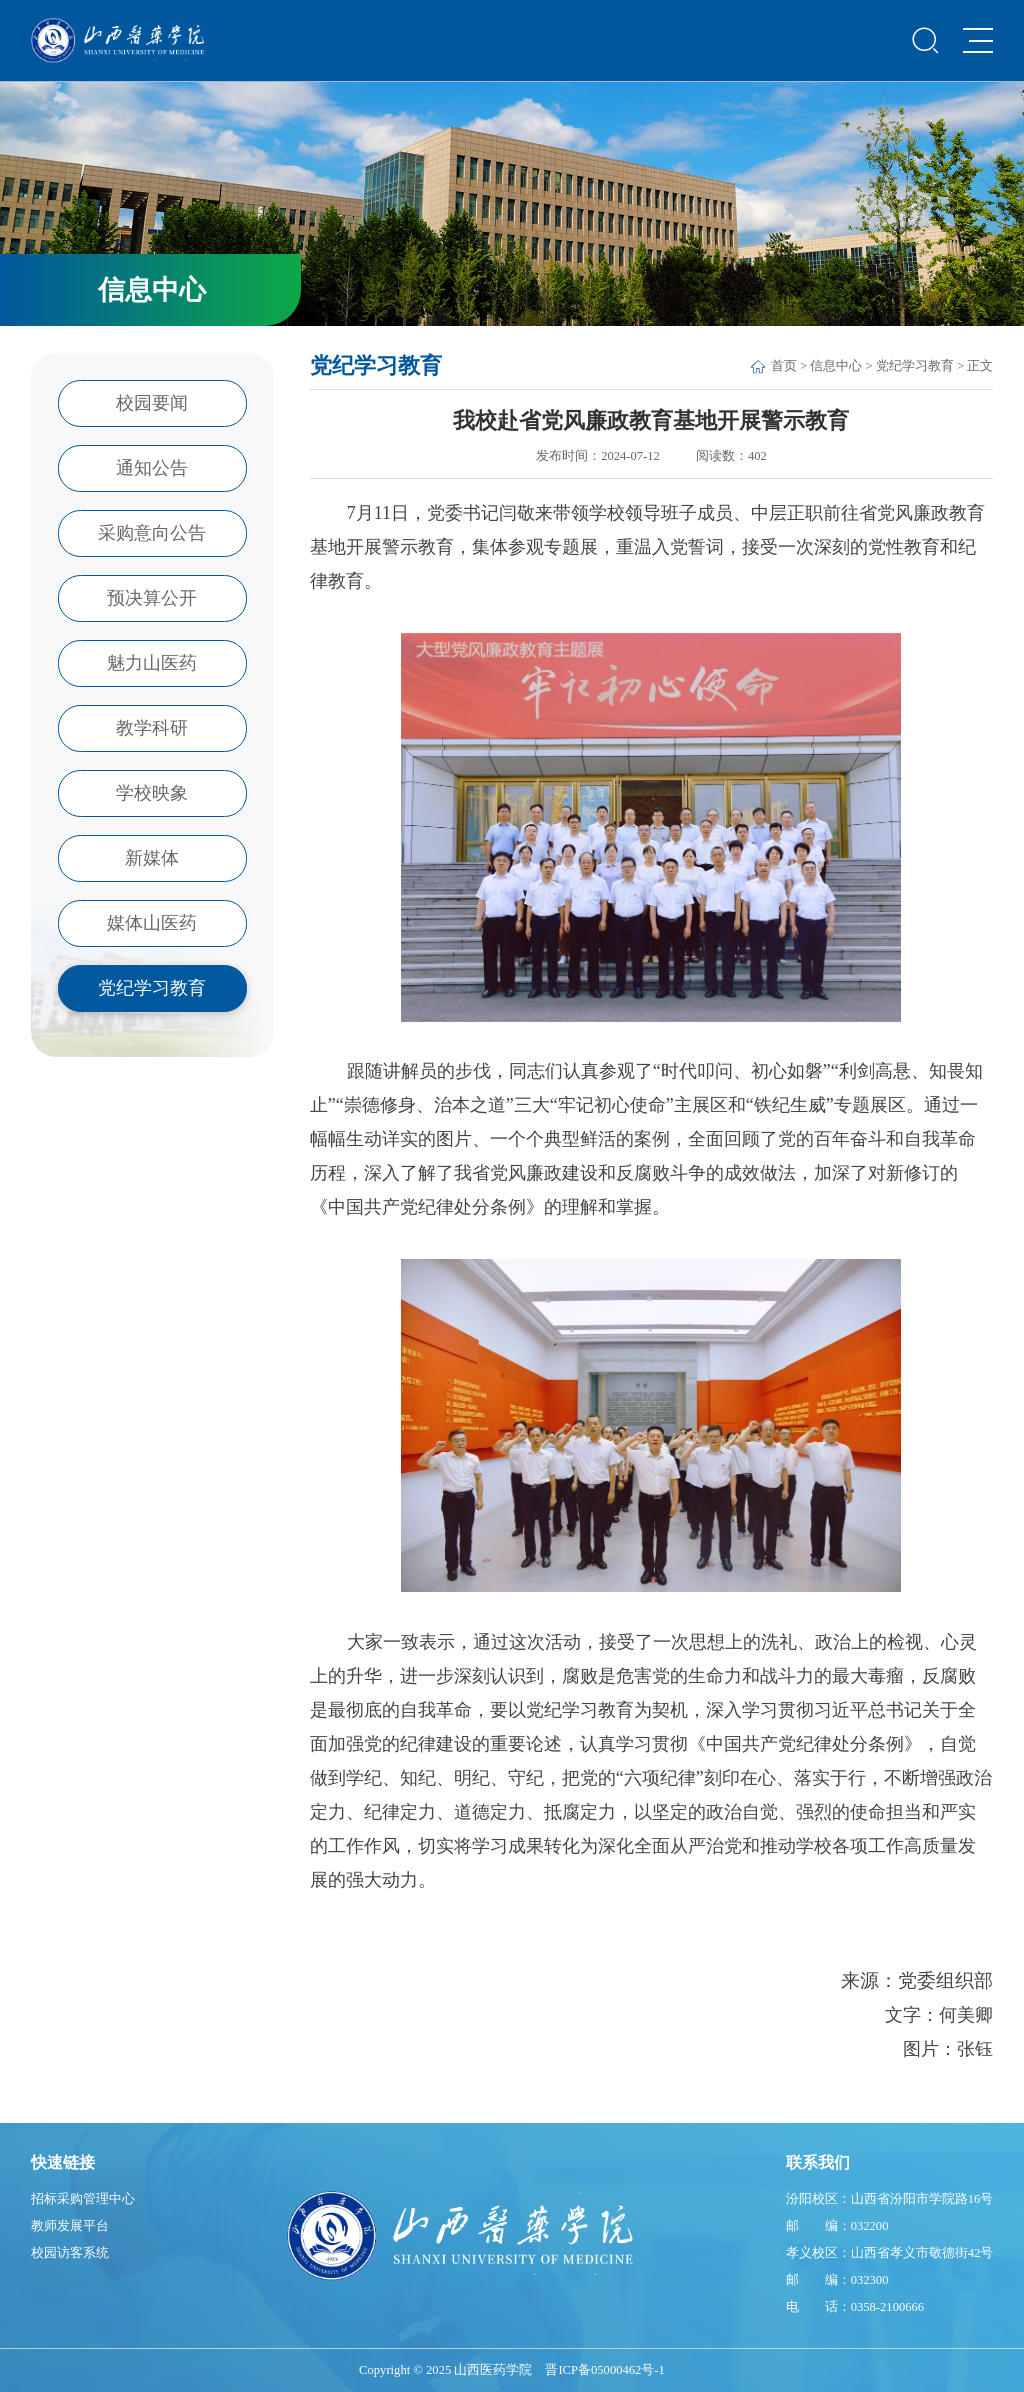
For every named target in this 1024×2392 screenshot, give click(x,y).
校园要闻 (152, 403)
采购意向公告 (152, 533)
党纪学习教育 (152, 988)
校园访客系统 (70, 2253)
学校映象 (152, 793)
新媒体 (152, 858)
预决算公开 (152, 598)
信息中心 (836, 366)
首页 (784, 366)
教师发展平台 (70, 2226)
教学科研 (152, 728)
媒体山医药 (152, 923)
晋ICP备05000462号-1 (604, 2370)
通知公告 (152, 468)
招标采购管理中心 (83, 2199)
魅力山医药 (152, 663)
